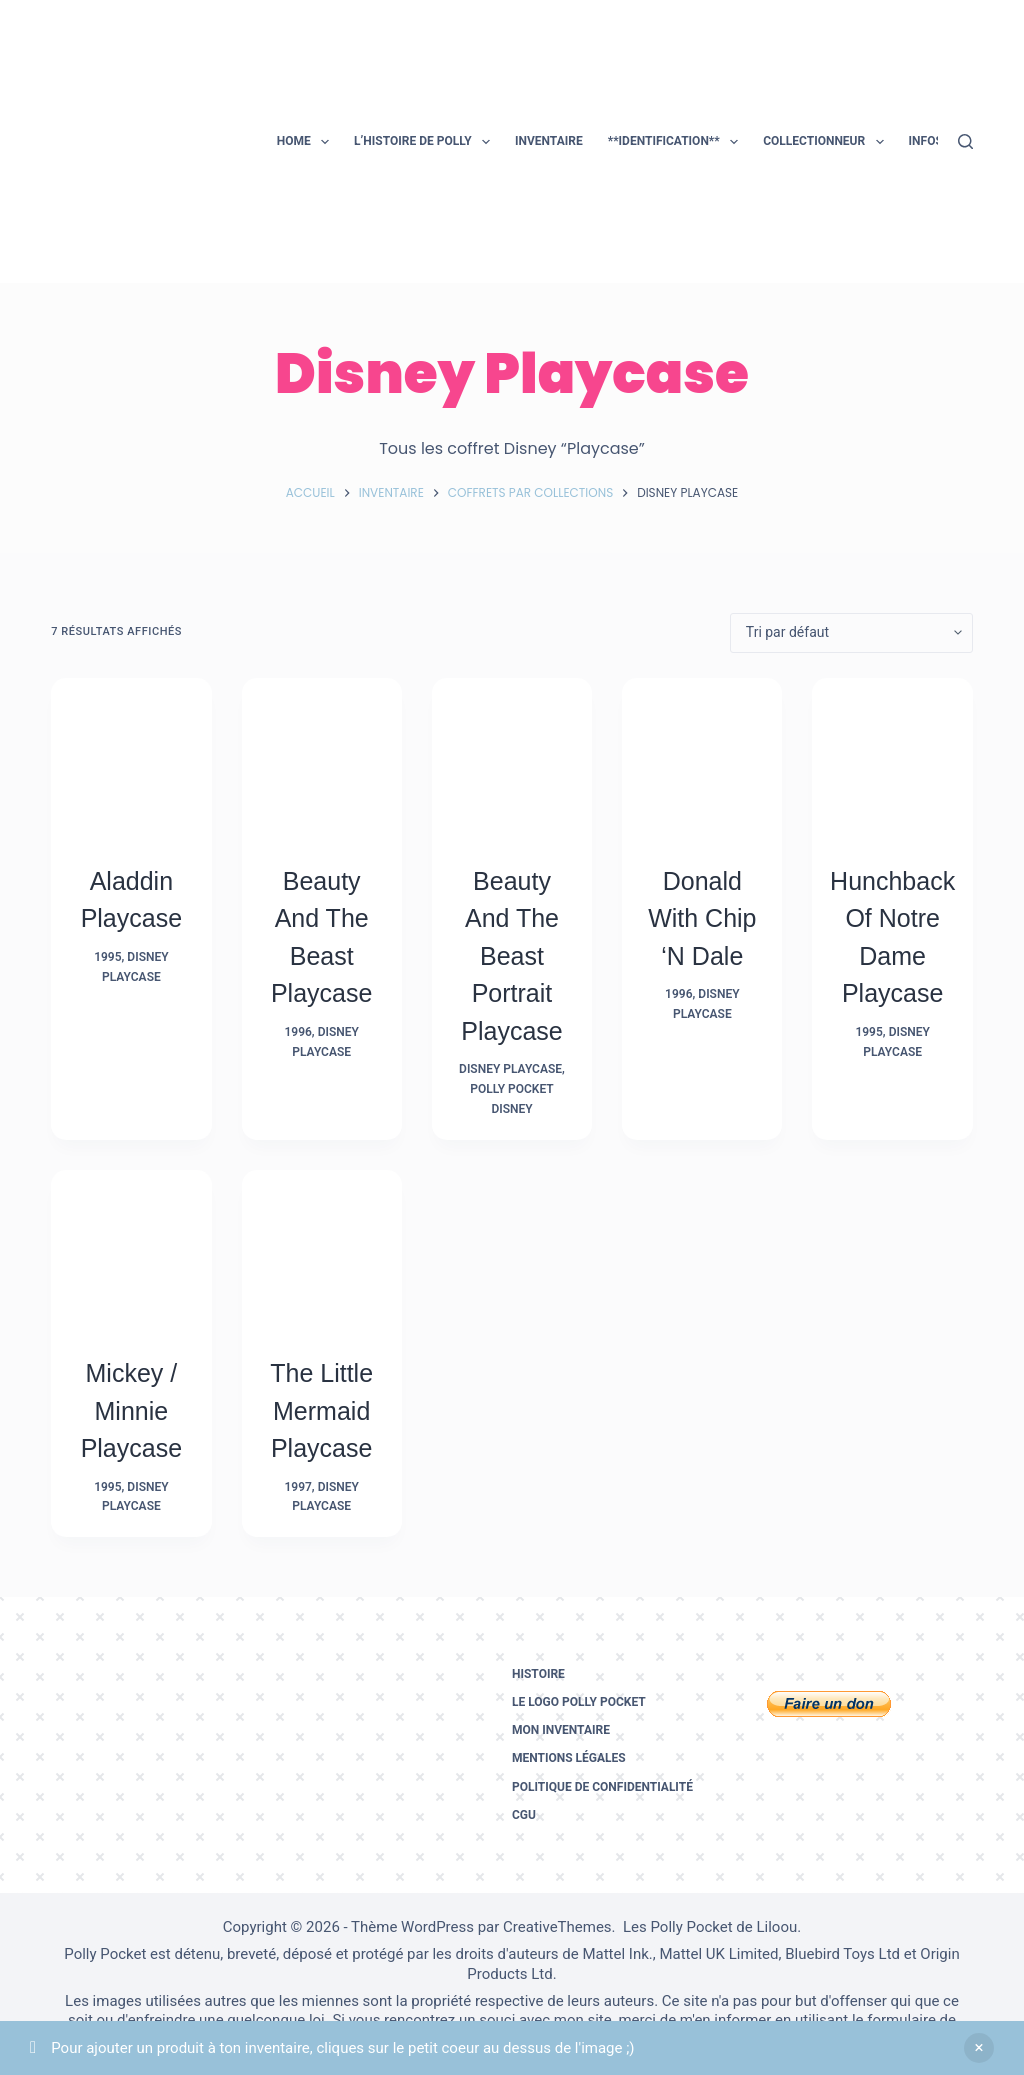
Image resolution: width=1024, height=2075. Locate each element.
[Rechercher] (965, 141)
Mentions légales (569, 1758)
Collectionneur (827, 142)
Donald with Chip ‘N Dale (702, 918)
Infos (939, 142)
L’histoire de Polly (426, 142)
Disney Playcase (510, 1069)
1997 (297, 1487)
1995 (107, 957)
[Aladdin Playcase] (131, 758)
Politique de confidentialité (602, 1787)
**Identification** (677, 142)
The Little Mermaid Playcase (321, 1410)
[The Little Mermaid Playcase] (322, 1250)
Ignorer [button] (979, 2048)
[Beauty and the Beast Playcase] (322, 758)
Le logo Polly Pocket (579, 1702)
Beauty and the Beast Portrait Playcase (511, 956)
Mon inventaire (561, 1730)
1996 (297, 1032)
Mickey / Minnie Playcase (131, 1410)
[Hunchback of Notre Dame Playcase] (892, 758)
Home (307, 142)
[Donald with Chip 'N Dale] (702, 758)
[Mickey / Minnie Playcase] (131, 1250)
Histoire (538, 1674)
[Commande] (851, 633)
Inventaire (549, 141)
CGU (524, 1815)
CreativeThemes (557, 1927)
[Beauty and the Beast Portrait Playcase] (512, 758)
